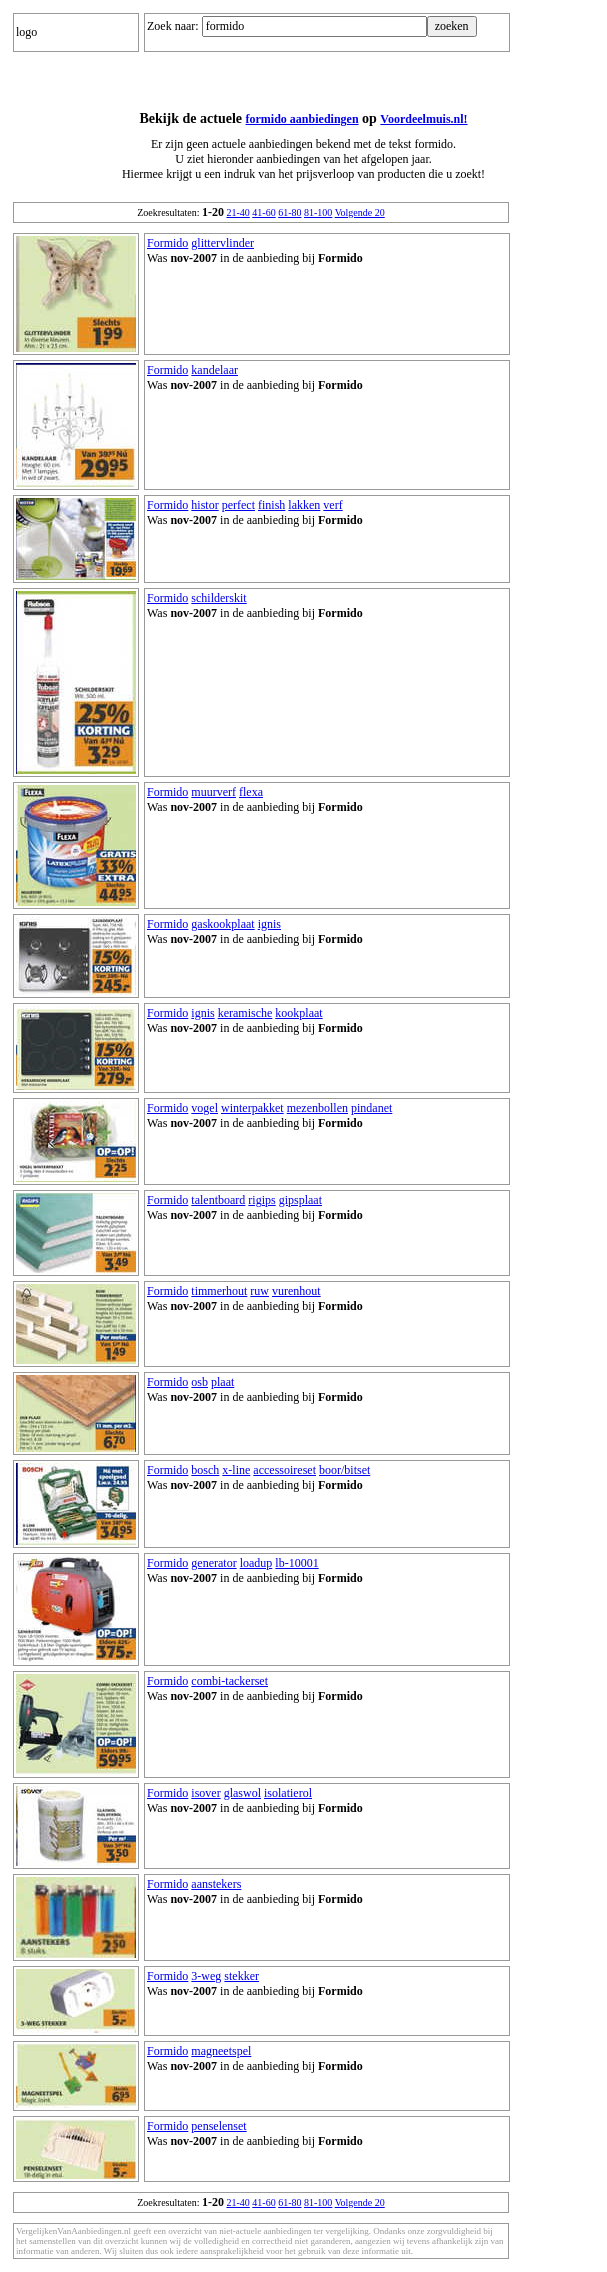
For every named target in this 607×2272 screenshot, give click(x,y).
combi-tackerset (229, 1681)
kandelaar (214, 370)
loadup (256, 1563)
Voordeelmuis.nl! (423, 119)
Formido (167, 243)
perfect (238, 505)
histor (204, 505)
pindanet (371, 1108)
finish (271, 505)
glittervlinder (222, 243)
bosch (205, 1470)
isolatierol (288, 1793)
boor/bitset (344, 1470)
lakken (304, 505)
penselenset (218, 2126)
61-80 (289, 212)
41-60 (263, 212)
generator (213, 1563)
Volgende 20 (360, 212)
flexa (251, 792)
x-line (236, 1470)
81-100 (318, 212)
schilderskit (218, 598)
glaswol (242, 1793)
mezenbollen (317, 1108)
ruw (259, 1291)
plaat (222, 1382)
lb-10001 (296, 1563)
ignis (269, 924)
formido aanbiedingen (302, 119)
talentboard (218, 1200)
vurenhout (296, 1291)
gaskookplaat (222, 924)
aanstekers (216, 1884)
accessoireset (284, 1470)
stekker (241, 1976)
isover (205, 1793)
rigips (261, 1200)
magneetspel (221, 2051)
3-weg (206, 1976)
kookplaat (298, 1013)
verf (332, 505)
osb (199, 1382)
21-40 (237, 212)
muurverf (213, 792)
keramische (245, 1013)
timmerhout (219, 1291)
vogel (204, 1108)
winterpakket (252, 1108)
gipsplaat (300, 1200)
